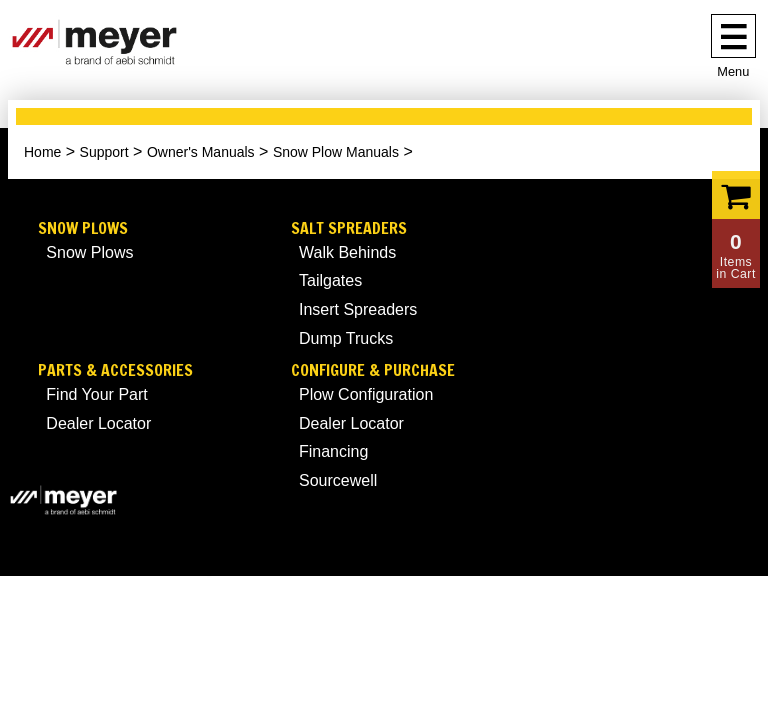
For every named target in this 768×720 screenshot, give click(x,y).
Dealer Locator (98, 423)
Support (104, 152)
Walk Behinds (347, 252)
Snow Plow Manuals (336, 152)
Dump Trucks (346, 338)
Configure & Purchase (373, 370)
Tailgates (330, 280)
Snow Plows (83, 228)
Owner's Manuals (201, 152)
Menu (733, 71)
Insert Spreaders (358, 309)
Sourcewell (338, 480)
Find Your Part (96, 394)
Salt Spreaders (349, 228)
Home (42, 152)
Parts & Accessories (115, 370)
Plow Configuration (366, 394)
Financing (333, 451)
